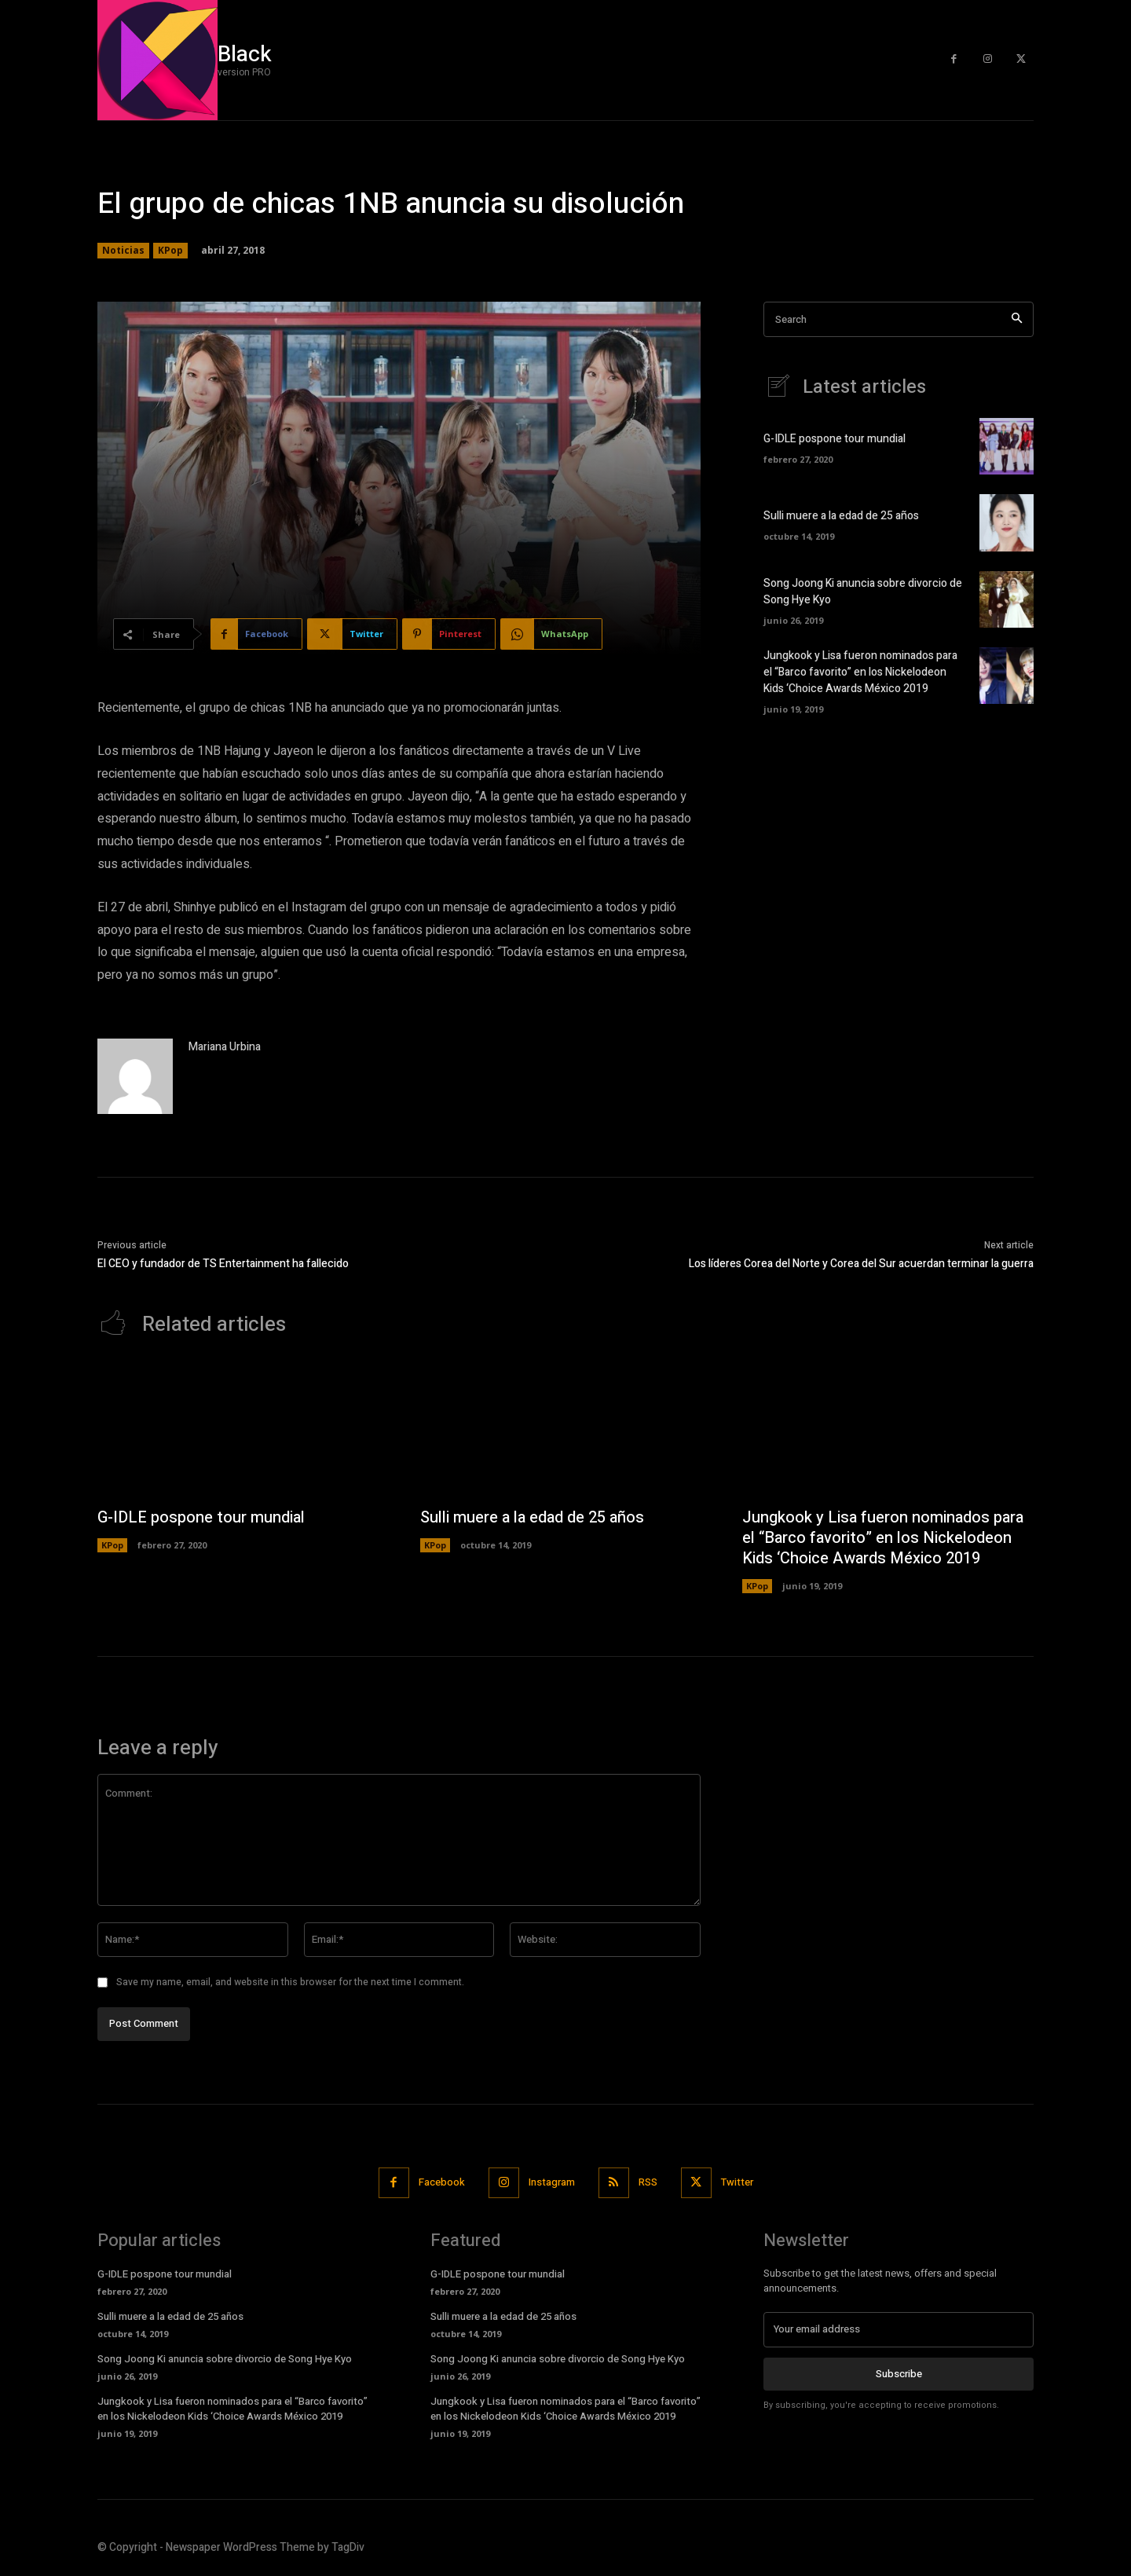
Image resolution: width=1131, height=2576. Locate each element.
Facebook (442, 2182)
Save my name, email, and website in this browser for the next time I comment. (290, 1982)
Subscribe (899, 2372)
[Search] (1017, 319)
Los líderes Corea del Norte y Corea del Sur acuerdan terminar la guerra (861, 1263)
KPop (170, 250)
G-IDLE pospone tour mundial (834, 439)
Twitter (737, 2182)
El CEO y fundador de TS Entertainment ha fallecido (223, 1263)
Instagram (552, 2182)
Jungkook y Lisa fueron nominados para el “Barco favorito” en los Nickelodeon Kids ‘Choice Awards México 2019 (860, 672)
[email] (898, 2329)
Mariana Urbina (224, 1047)
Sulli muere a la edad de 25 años (841, 516)
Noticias (123, 250)
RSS (648, 2182)
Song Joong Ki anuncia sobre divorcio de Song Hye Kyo (224, 2358)
